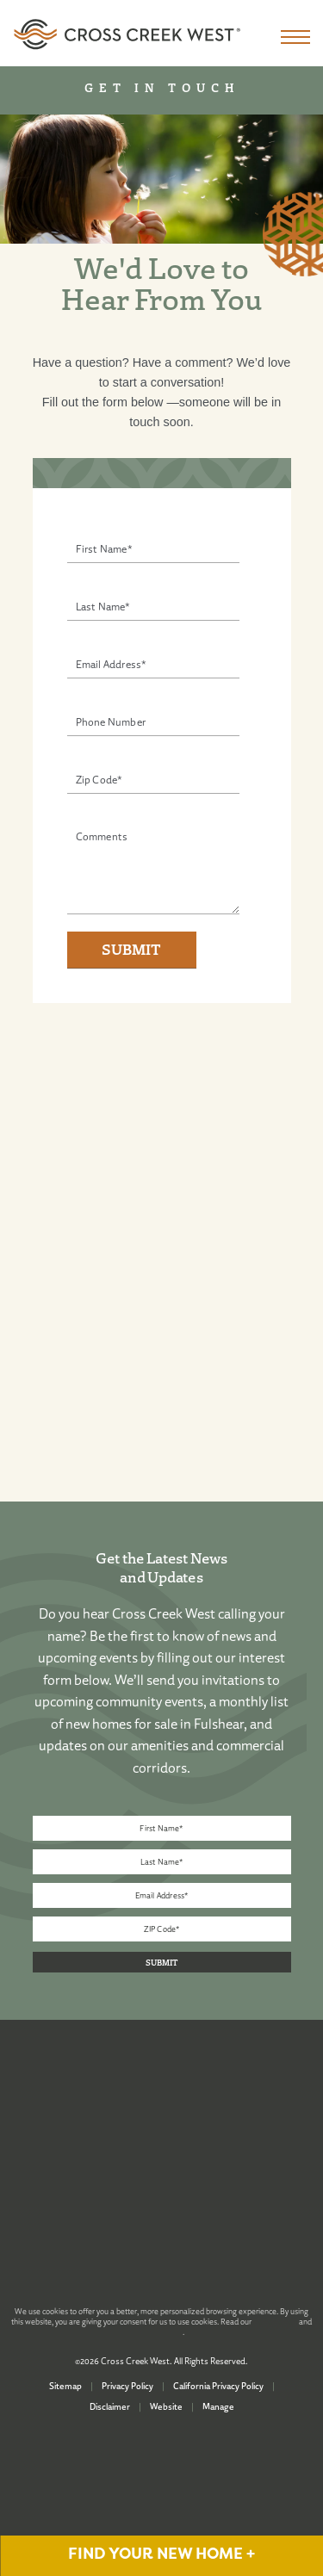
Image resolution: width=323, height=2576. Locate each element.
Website (166, 2406)
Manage (218, 2406)
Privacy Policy (127, 2386)
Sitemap (65, 2386)
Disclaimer (110, 2406)
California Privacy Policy (218, 2386)
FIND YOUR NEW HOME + (161, 2553)
